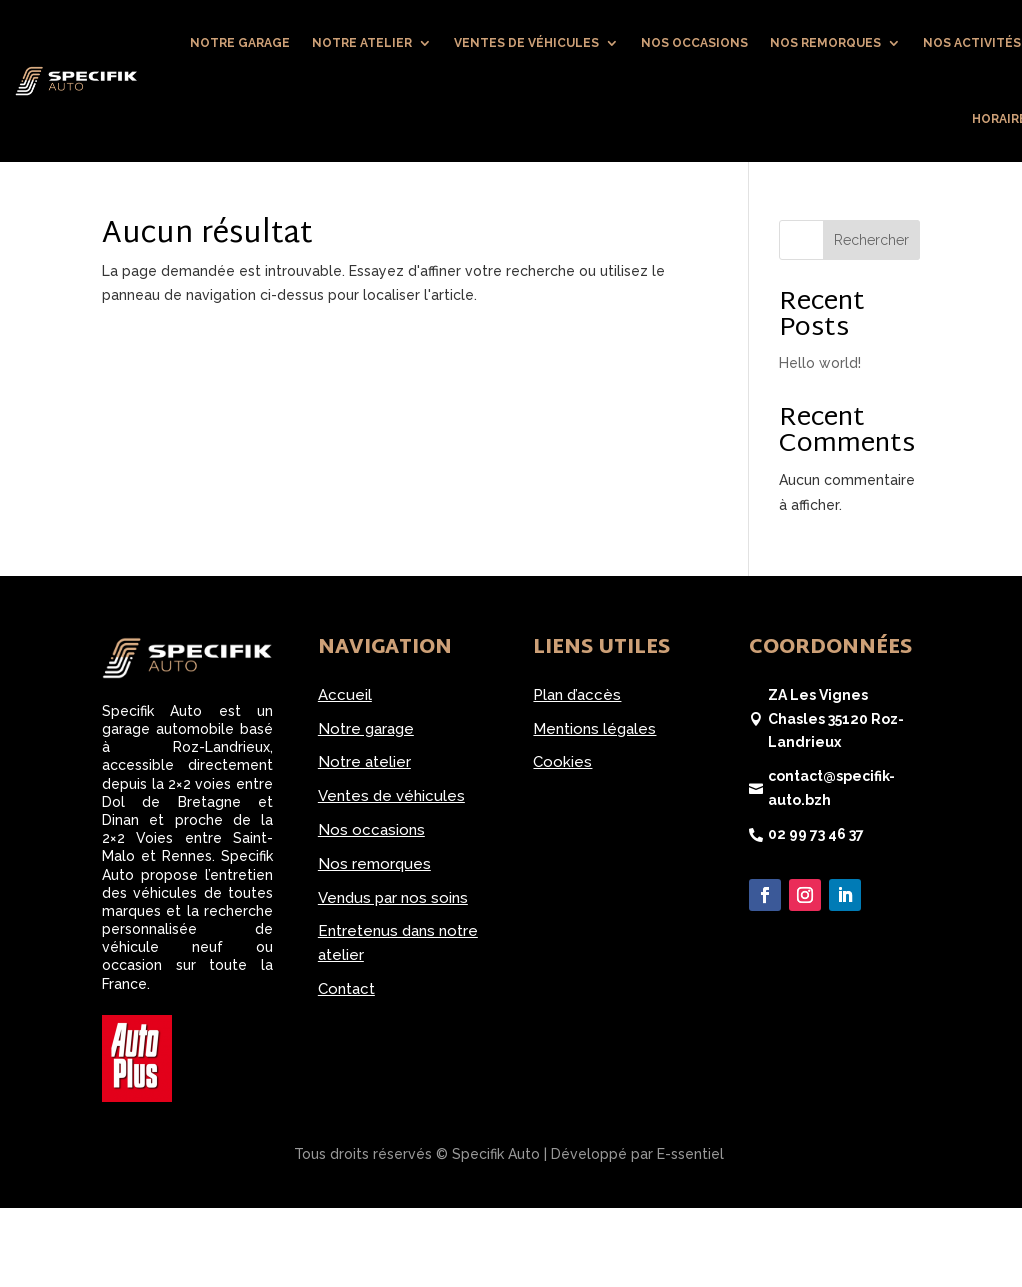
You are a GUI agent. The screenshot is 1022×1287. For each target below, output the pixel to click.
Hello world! (820, 363)
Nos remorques (825, 43)
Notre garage (240, 43)
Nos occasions (694, 43)
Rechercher (871, 240)
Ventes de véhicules (526, 43)
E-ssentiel (690, 1154)
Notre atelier (362, 43)
